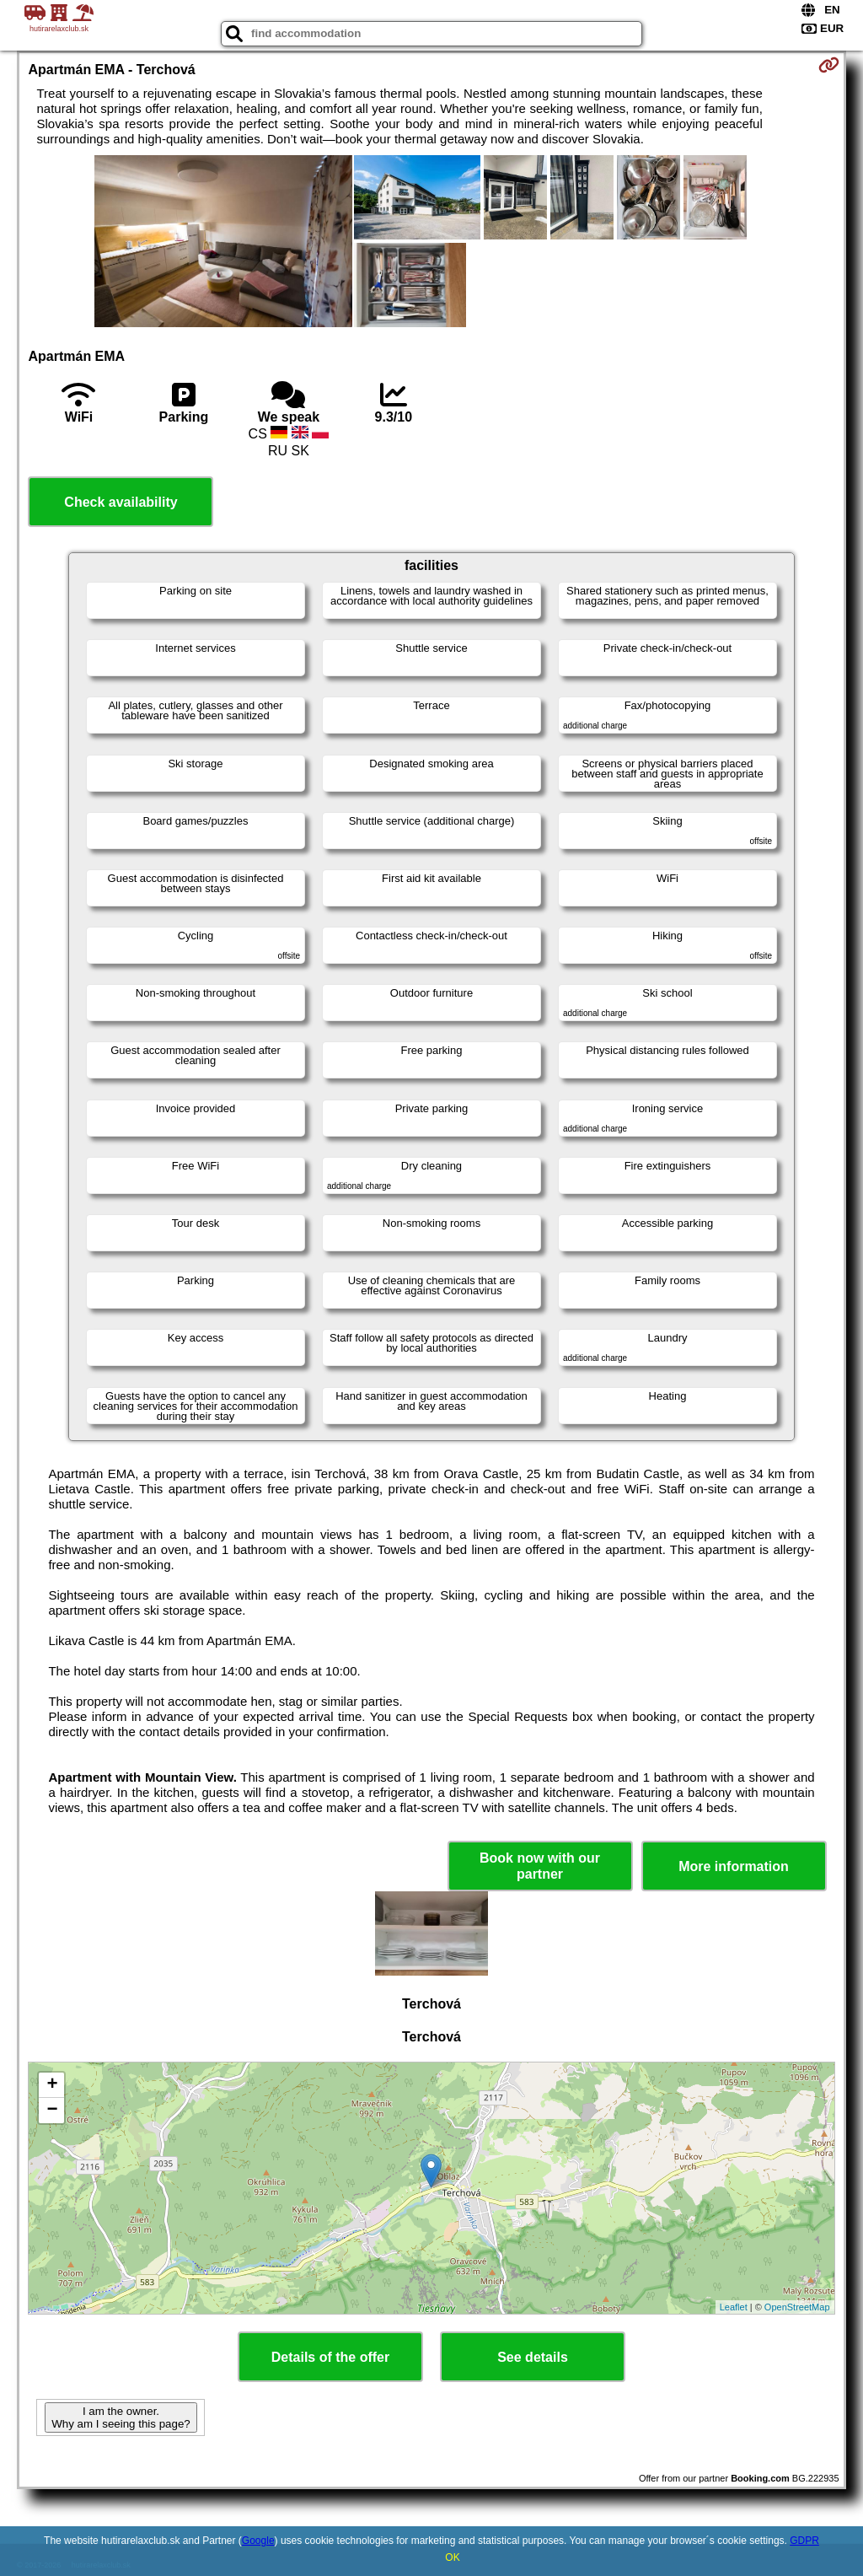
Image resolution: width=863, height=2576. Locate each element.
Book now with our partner (540, 1866)
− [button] (51, 2110)
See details (532, 2357)
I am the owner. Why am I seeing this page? (120, 2417)
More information (733, 1866)
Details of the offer (330, 2357)
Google (258, 2540)
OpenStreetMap (797, 2307)
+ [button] (51, 2085)
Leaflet (734, 2307)
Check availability (120, 502)
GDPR (804, 2540)
